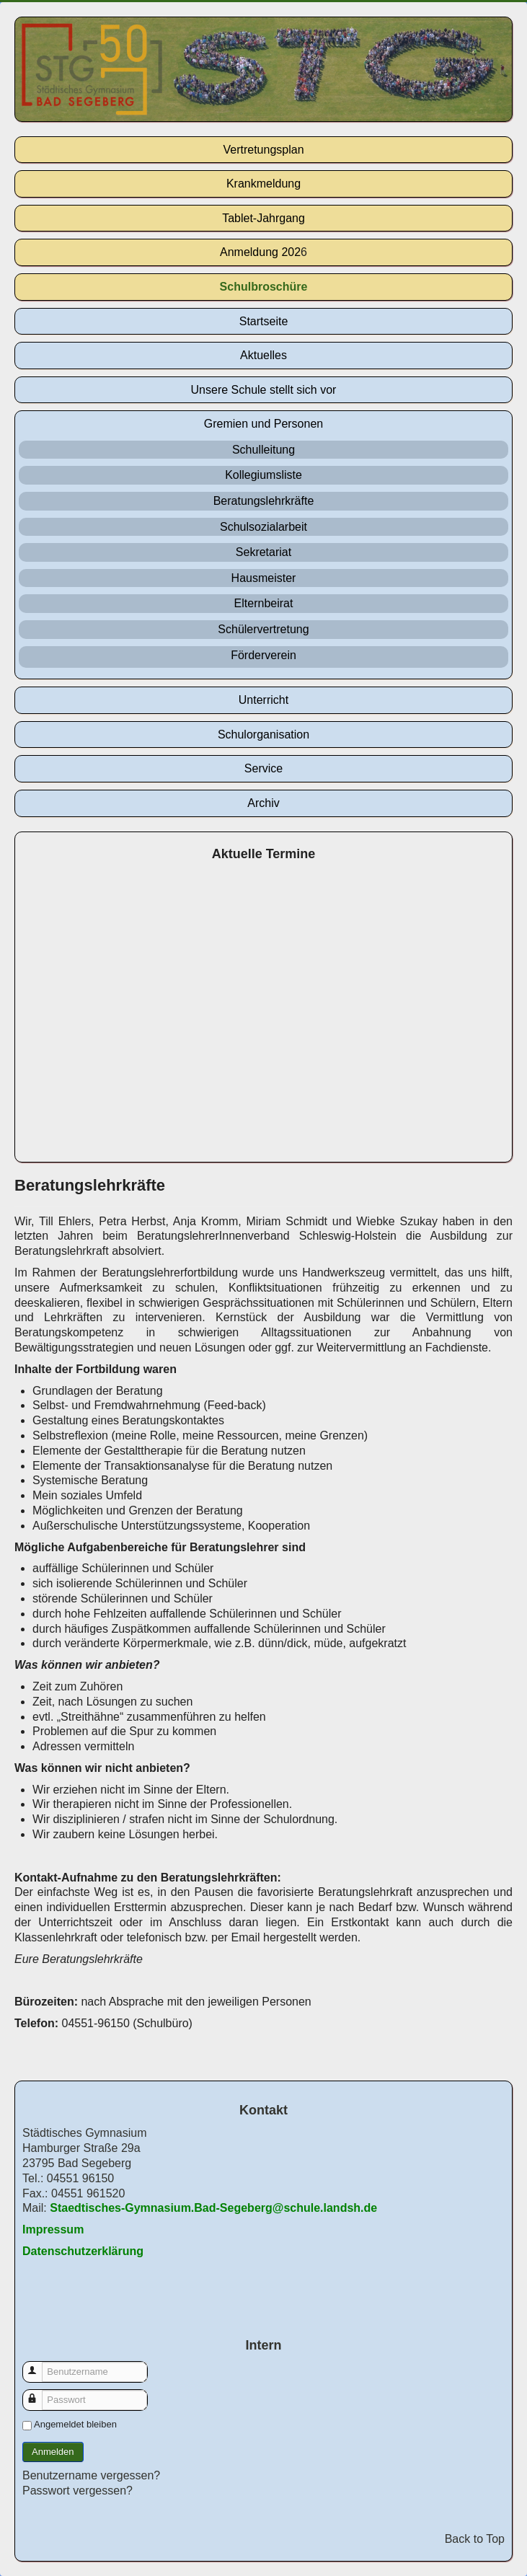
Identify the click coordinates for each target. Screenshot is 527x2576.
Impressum (53, 2229)
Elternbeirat (263, 603)
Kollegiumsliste (263, 475)
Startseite (263, 321)
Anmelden (53, 2451)
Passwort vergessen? (77, 2490)
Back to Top (475, 2539)
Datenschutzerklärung (82, 2251)
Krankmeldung (263, 183)
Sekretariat (263, 552)
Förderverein (263, 655)
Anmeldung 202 (260, 252)
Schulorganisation (263, 734)
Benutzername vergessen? (91, 2475)
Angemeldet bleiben (75, 2424)
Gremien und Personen (263, 424)
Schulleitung (263, 450)
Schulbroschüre (264, 287)
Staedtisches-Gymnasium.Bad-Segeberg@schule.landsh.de (213, 2208)
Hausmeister (263, 578)
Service (263, 768)
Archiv (263, 803)
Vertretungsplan (263, 150)
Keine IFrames (263, 1014)
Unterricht (263, 700)
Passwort (39, 2393)
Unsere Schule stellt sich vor (264, 390)
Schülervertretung (263, 629)
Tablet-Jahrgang (263, 218)
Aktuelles (263, 355)
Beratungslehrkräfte (263, 501)
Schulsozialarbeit (263, 527)
